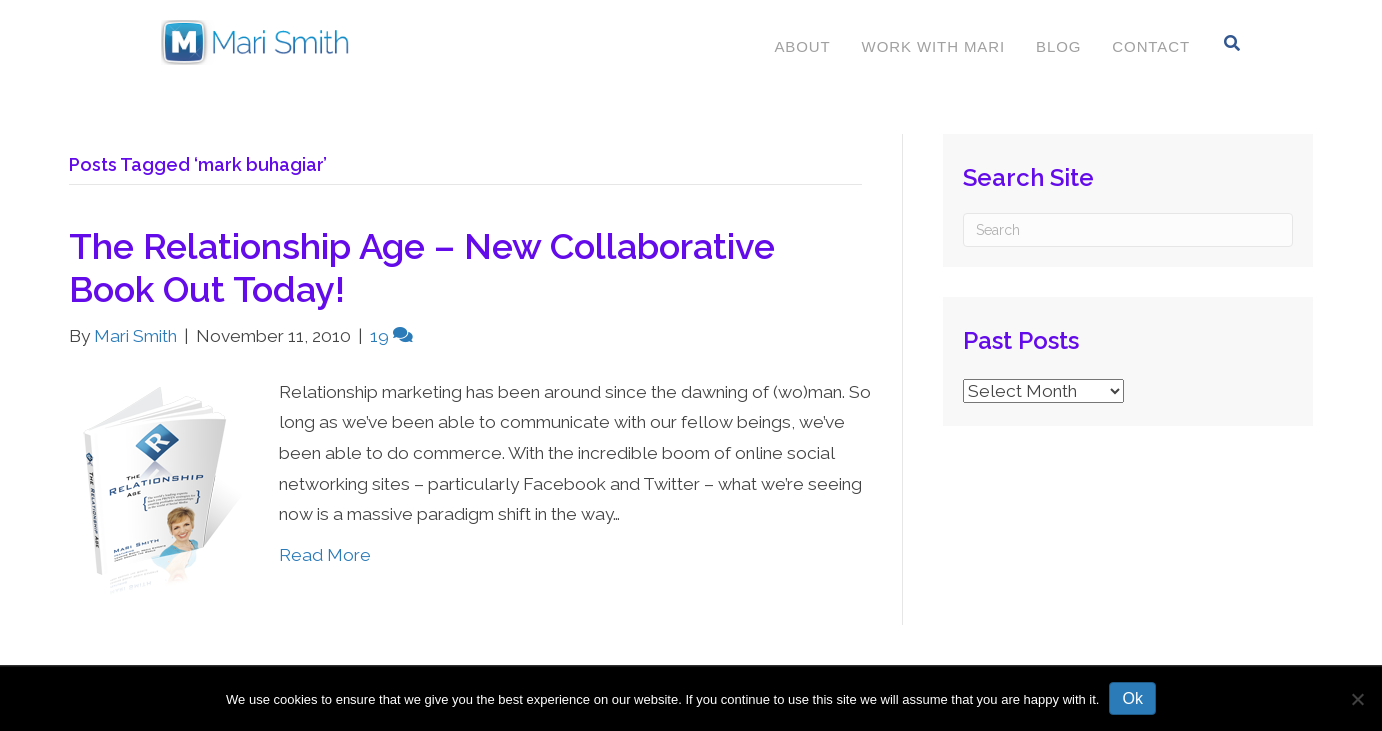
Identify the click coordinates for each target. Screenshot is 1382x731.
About (802, 46)
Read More (325, 555)
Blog (1058, 46)
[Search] (1232, 43)
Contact (1151, 46)
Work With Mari (933, 46)
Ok (1132, 698)
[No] (1357, 699)
